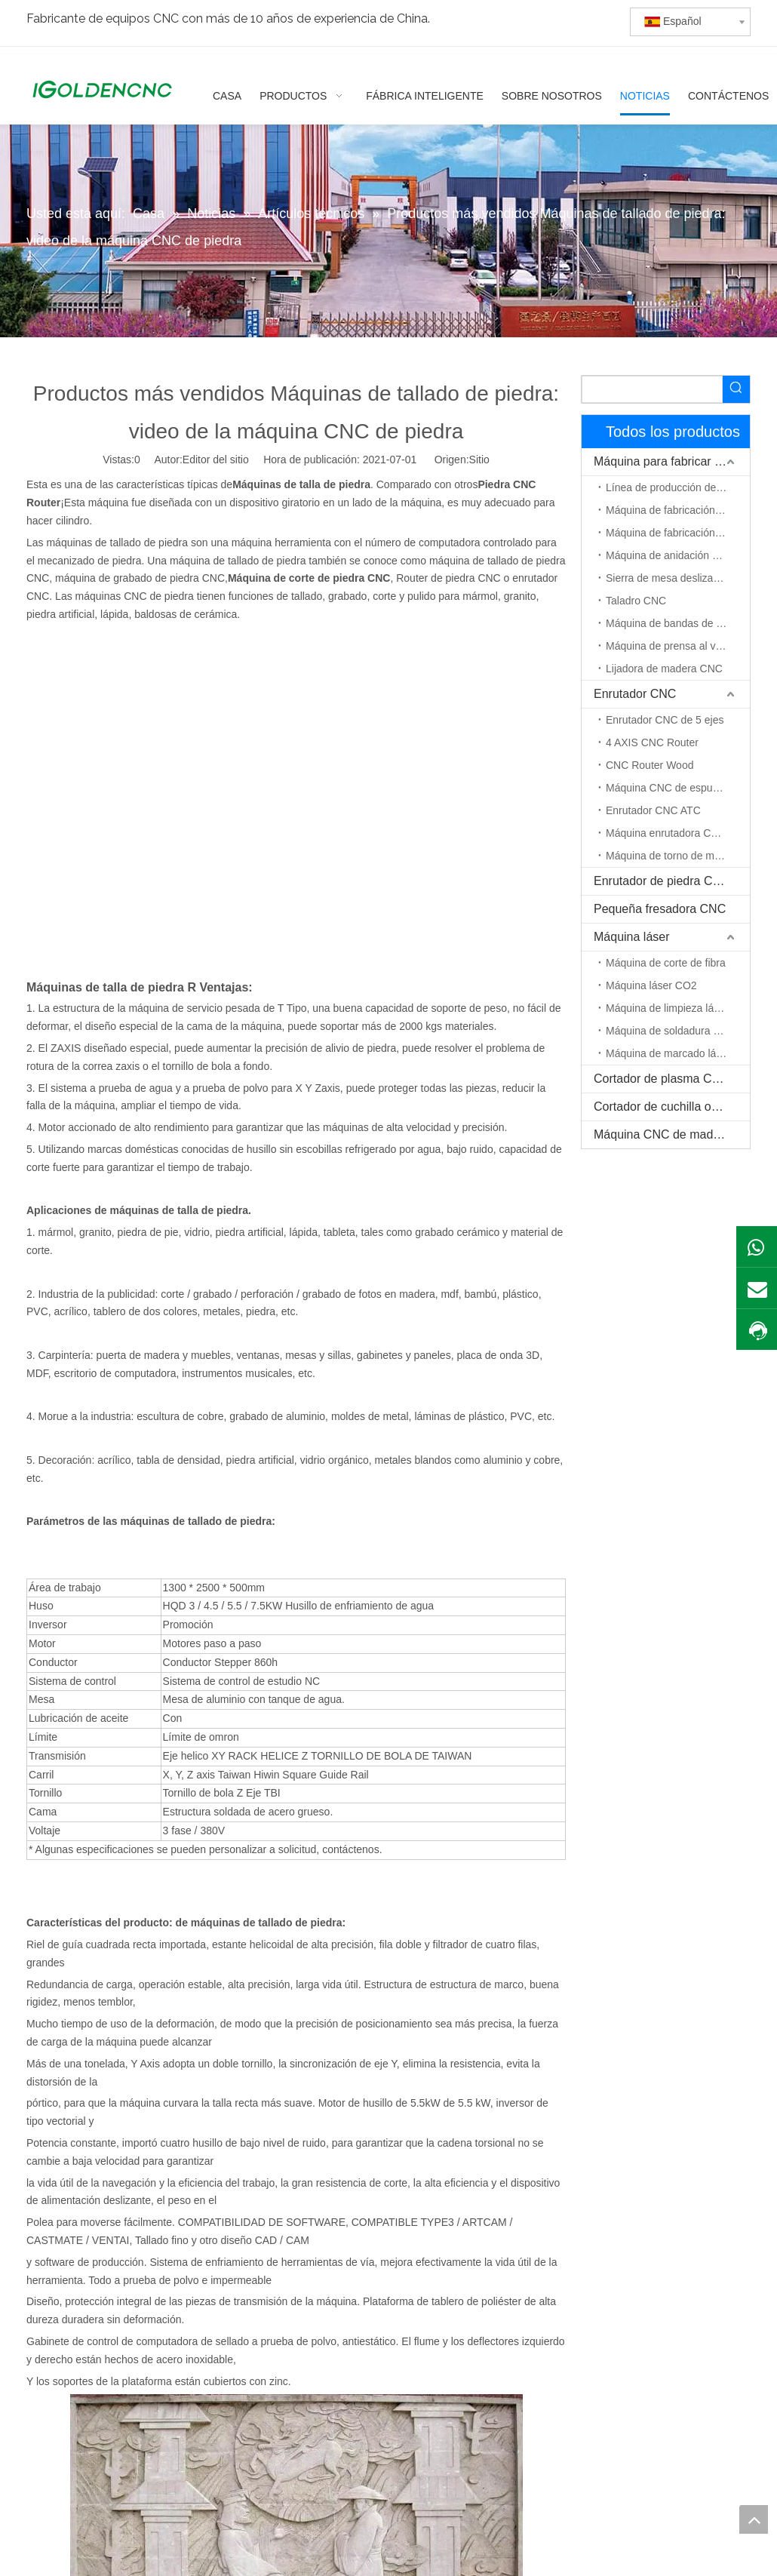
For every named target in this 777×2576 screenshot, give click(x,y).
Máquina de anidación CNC (670, 555)
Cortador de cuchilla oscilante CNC (672, 1106)
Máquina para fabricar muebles (672, 461)
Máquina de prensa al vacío (671, 646)
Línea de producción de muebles (678, 487)
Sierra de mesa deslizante (667, 578)
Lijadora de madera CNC (664, 668)
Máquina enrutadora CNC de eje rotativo (678, 833)
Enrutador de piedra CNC (662, 881)
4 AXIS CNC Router (652, 742)
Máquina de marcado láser (668, 1053)
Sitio (479, 459)
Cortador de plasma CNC (661, 1078)
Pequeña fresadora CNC (660, 908)
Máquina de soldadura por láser (678, 1031)
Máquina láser (632, 936)
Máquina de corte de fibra (666, 963)
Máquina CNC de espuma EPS (678, 788)
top (753, 2519)
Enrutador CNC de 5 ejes (664, 720)
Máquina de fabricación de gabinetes (678, 510)
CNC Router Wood (649, 765)
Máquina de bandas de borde (674, 623)
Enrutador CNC (635, 693)
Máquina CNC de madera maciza (672, 1134)
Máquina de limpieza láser (667, 1008)
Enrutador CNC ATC (653, 810)
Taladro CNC (636, 601)
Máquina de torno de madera (674, 856)
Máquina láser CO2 (651, 985)
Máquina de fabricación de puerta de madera (678, 533)
